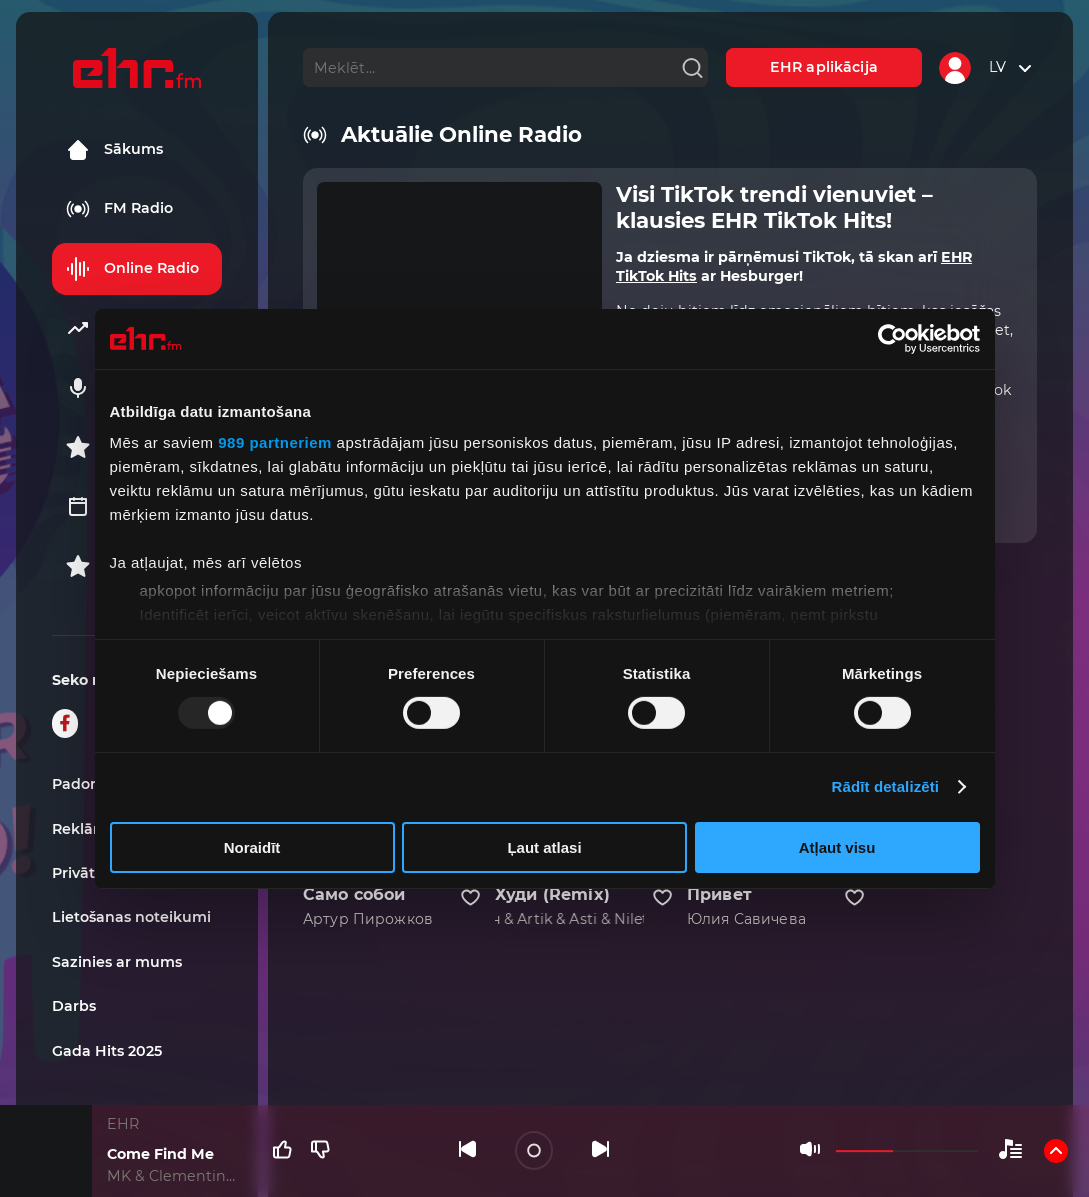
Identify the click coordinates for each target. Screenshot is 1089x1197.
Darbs (74, 1006)
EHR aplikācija (824, 67)
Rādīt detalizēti (885, 786)
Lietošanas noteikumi (131, 917)
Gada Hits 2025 (107, 1051)
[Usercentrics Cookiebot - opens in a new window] (892, 338)
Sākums (114, 150)
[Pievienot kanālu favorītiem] (470, 898)
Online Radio (132, 269)
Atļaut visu (837, 847)
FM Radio (119, 209)
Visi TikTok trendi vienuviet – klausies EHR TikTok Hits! (774, 207)
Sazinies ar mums (117, 962)
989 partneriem (275, 442)
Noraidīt (252, 847)
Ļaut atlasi (544, 847)
